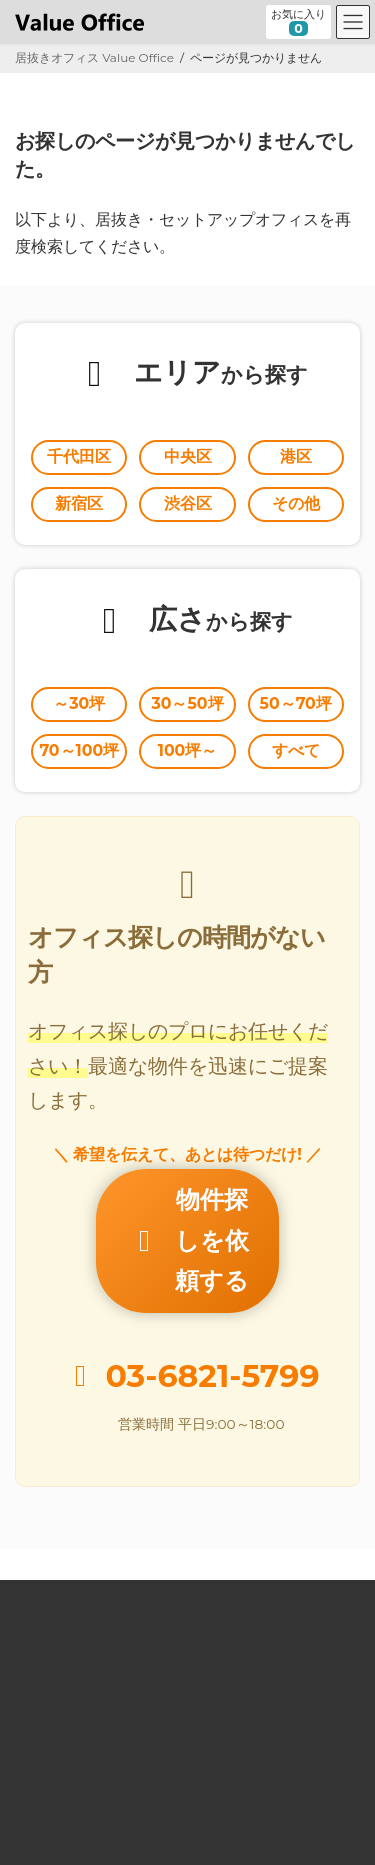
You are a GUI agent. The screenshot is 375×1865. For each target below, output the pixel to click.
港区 (296, 456)
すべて (296, 750)
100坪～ (188, 750)
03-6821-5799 (213, 1305)
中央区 (188, 456)
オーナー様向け (57, 1635)
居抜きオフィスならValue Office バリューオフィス (213, 1831)
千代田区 (79, 456)
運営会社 (39, 1671)
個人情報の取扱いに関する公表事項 (111, 1779)
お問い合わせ (51, 1707)
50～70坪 (296, 703)
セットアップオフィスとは (87, 1599)
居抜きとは (45, 1563)
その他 (296, 503)
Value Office (51, 1527)
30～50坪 (187, 703)
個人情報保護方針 (63, 1743)
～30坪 (79, 703)
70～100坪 (79, 750)
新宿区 (79, 503)
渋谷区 (188, 503)
